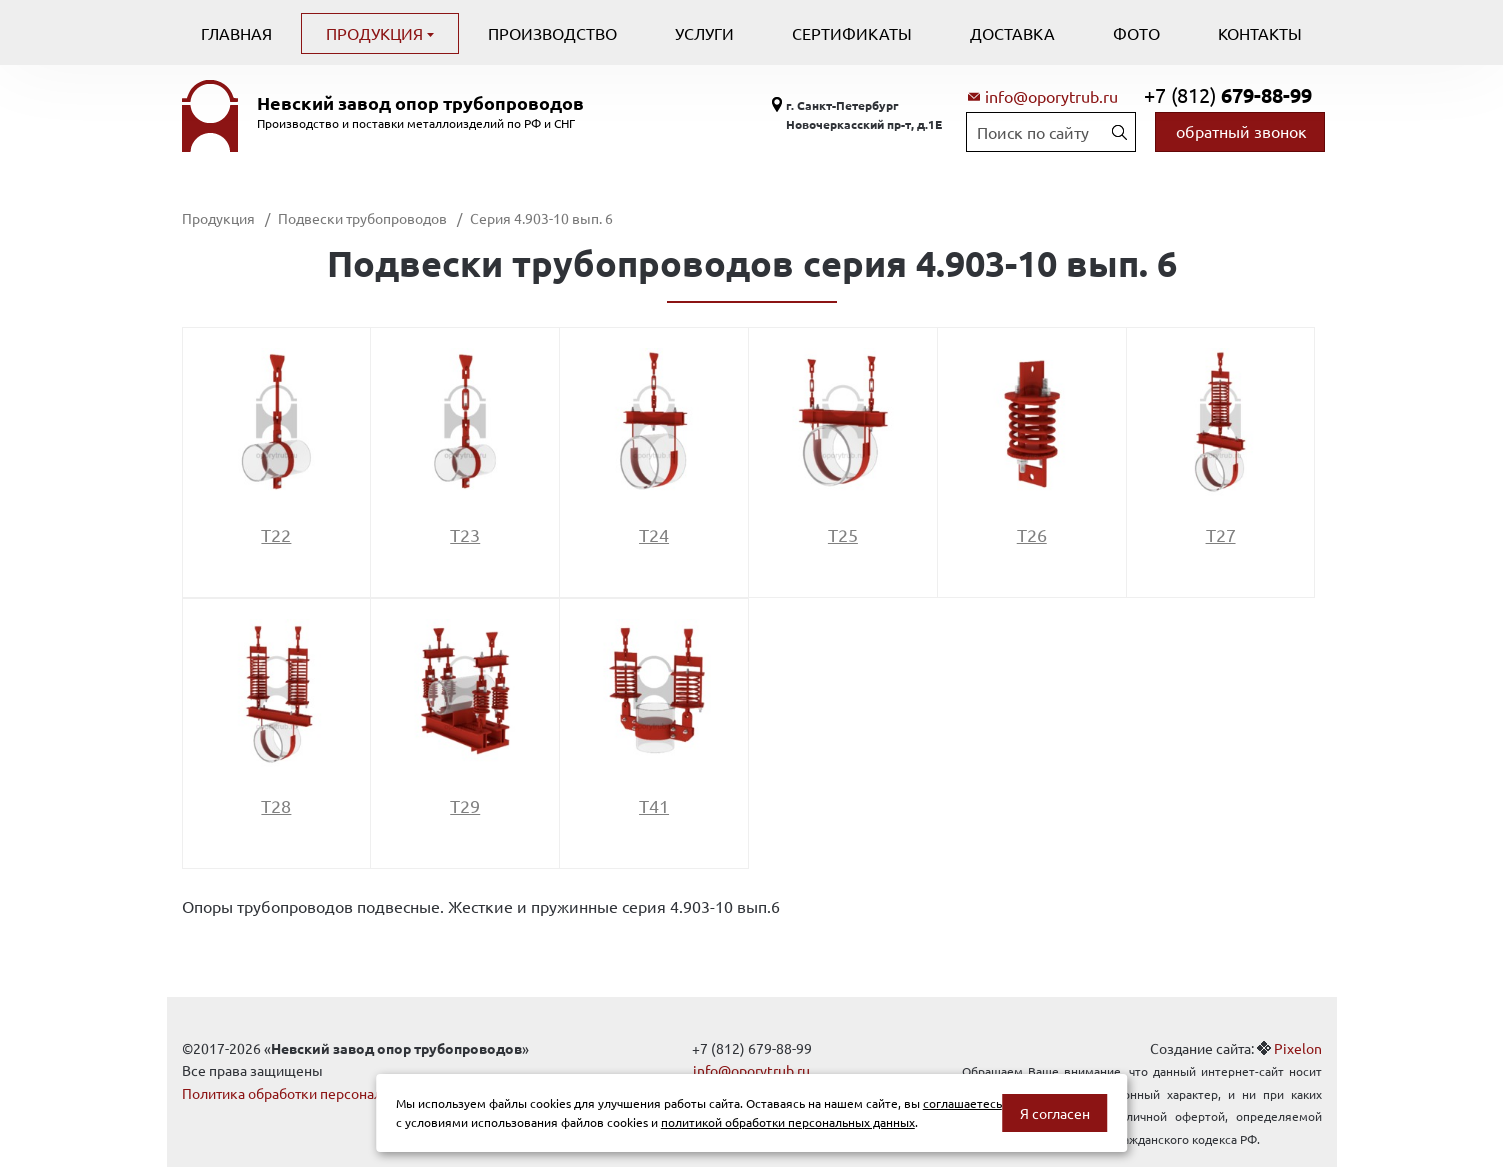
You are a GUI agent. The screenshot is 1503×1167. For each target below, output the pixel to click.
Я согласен (1055, 1113)
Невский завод (420, 103)
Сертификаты (852, 33)
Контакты (1260, 33)
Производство (552, 33)
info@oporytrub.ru (1051, 96)
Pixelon (1298, 1048)
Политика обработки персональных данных (324, 1093)
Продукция (376, 33)
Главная (236, 33)
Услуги (704, 33)
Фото (1136, 33)
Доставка (1012, 33)
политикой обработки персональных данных (788, 1122)
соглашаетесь (962, 1103)
